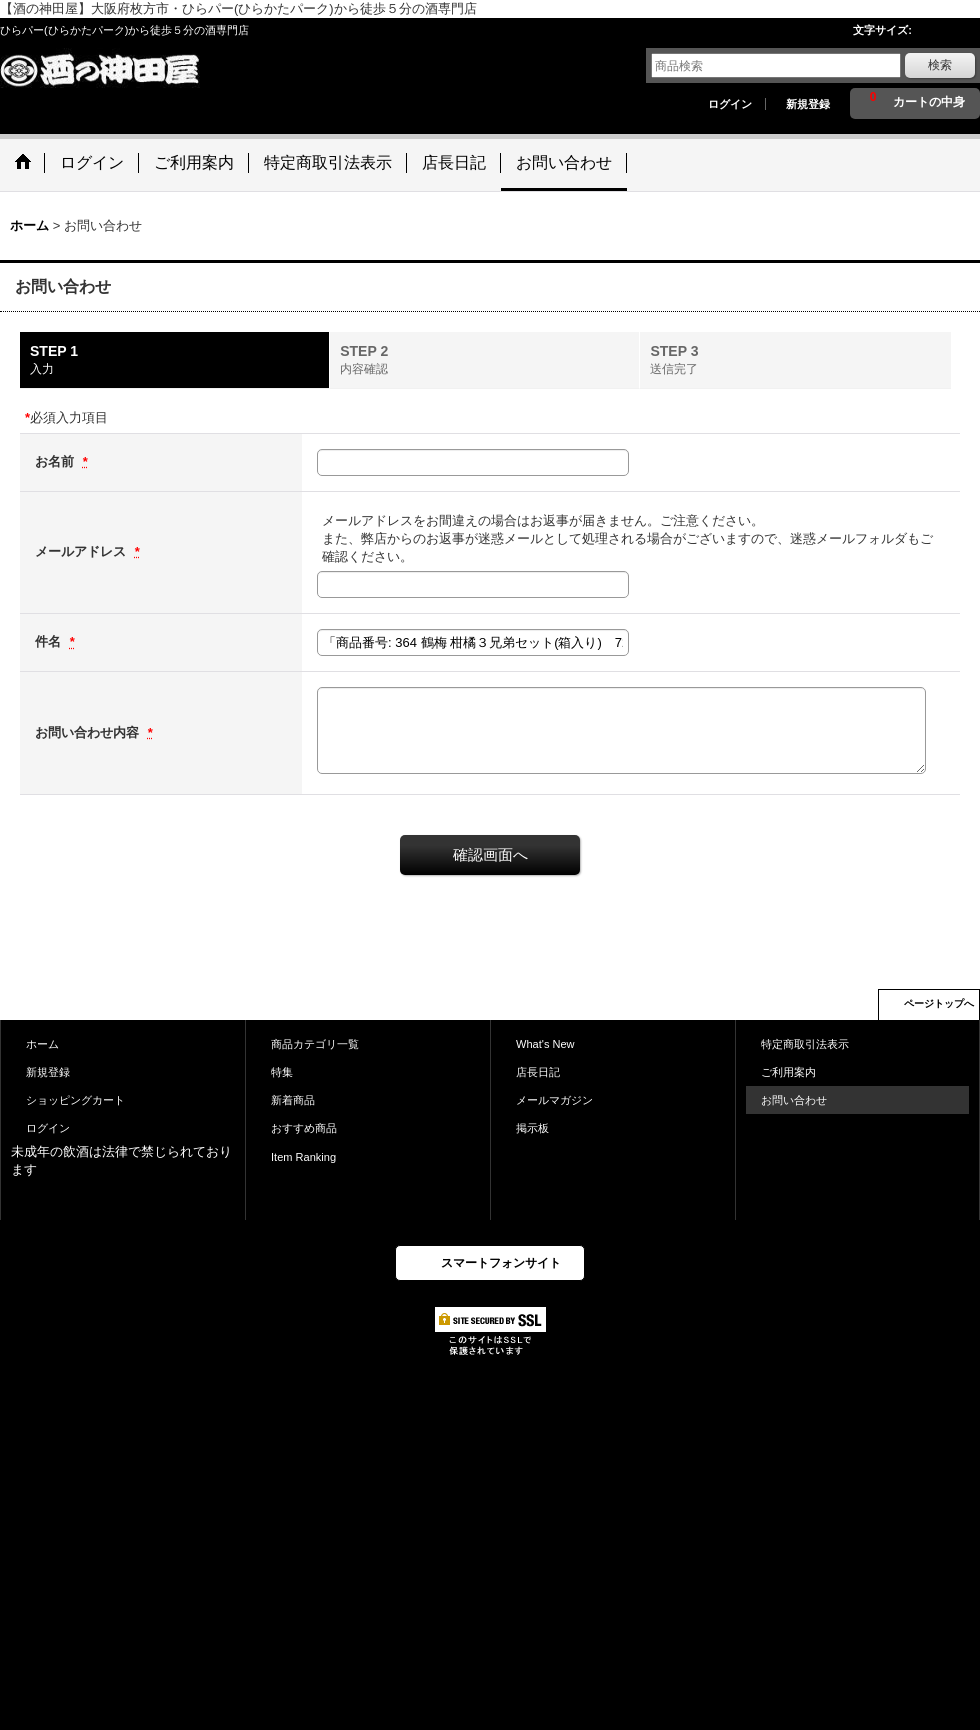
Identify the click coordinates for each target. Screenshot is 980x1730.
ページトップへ (939, 1003)
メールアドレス (82, 551)
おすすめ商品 (304, 1128)
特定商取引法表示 (805, 1044)
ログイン (730, 104)
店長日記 (538, 1072)
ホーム (42, 1044)
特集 (282, 1072)
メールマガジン (554, 1100)
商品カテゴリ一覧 (315, 1044)
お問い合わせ (794, 1100)
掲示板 (532, 1128)
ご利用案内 (788, 1072)
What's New (545, 1044)
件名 (50, 641)
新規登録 (808, 104)
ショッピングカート (75, 1100)
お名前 (56, 461)
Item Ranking (303, 1157)
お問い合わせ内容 (89, 732)
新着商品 (293, 1100)
